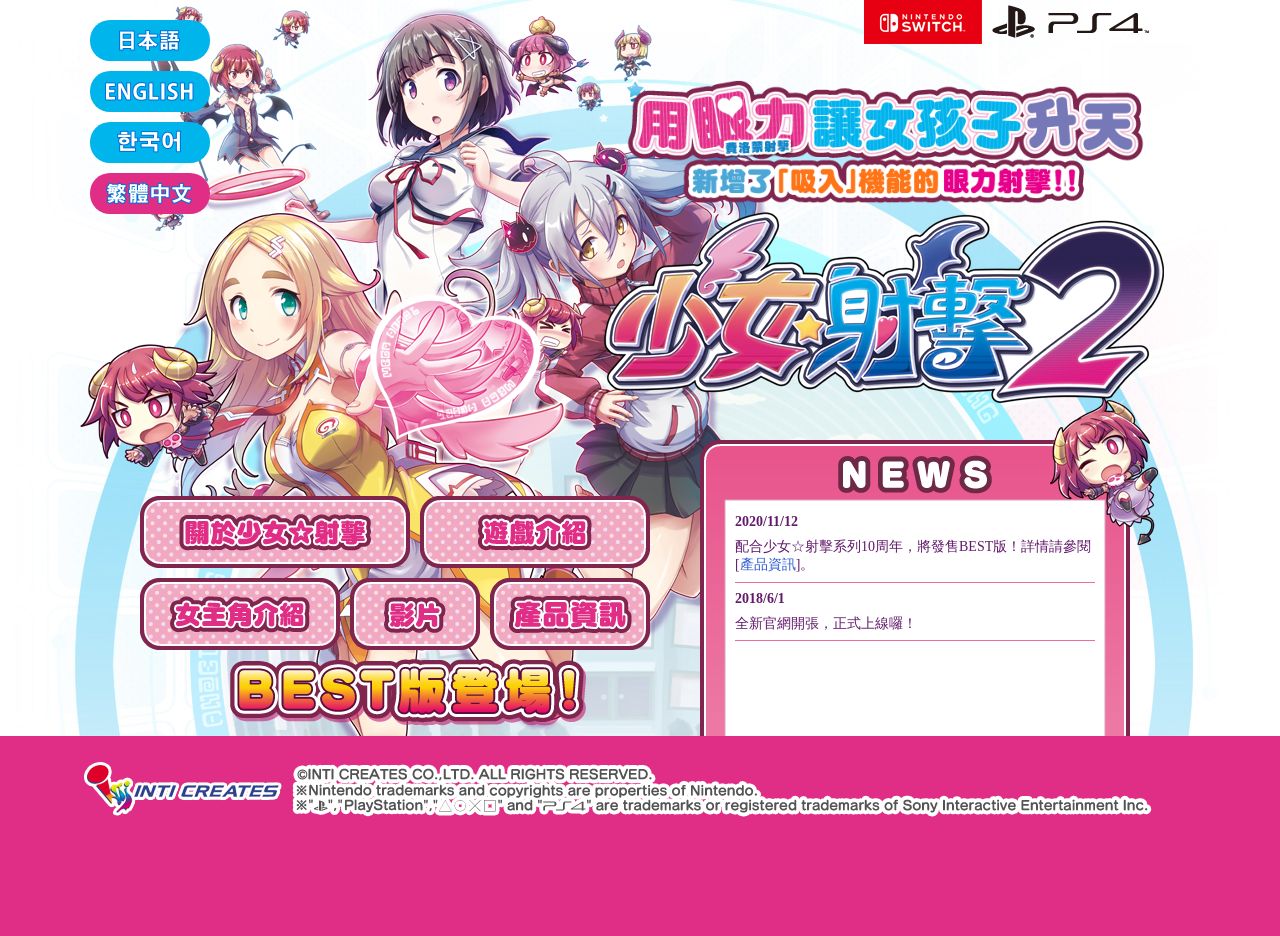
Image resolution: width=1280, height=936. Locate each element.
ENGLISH (150, 91)
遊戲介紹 (535, 532)
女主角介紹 (240, 614)
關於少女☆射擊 (275, 532)
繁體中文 (150, 193)
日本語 (150, 40)
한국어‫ (150, 142)
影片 (415, 614)
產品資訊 (570, 614)
